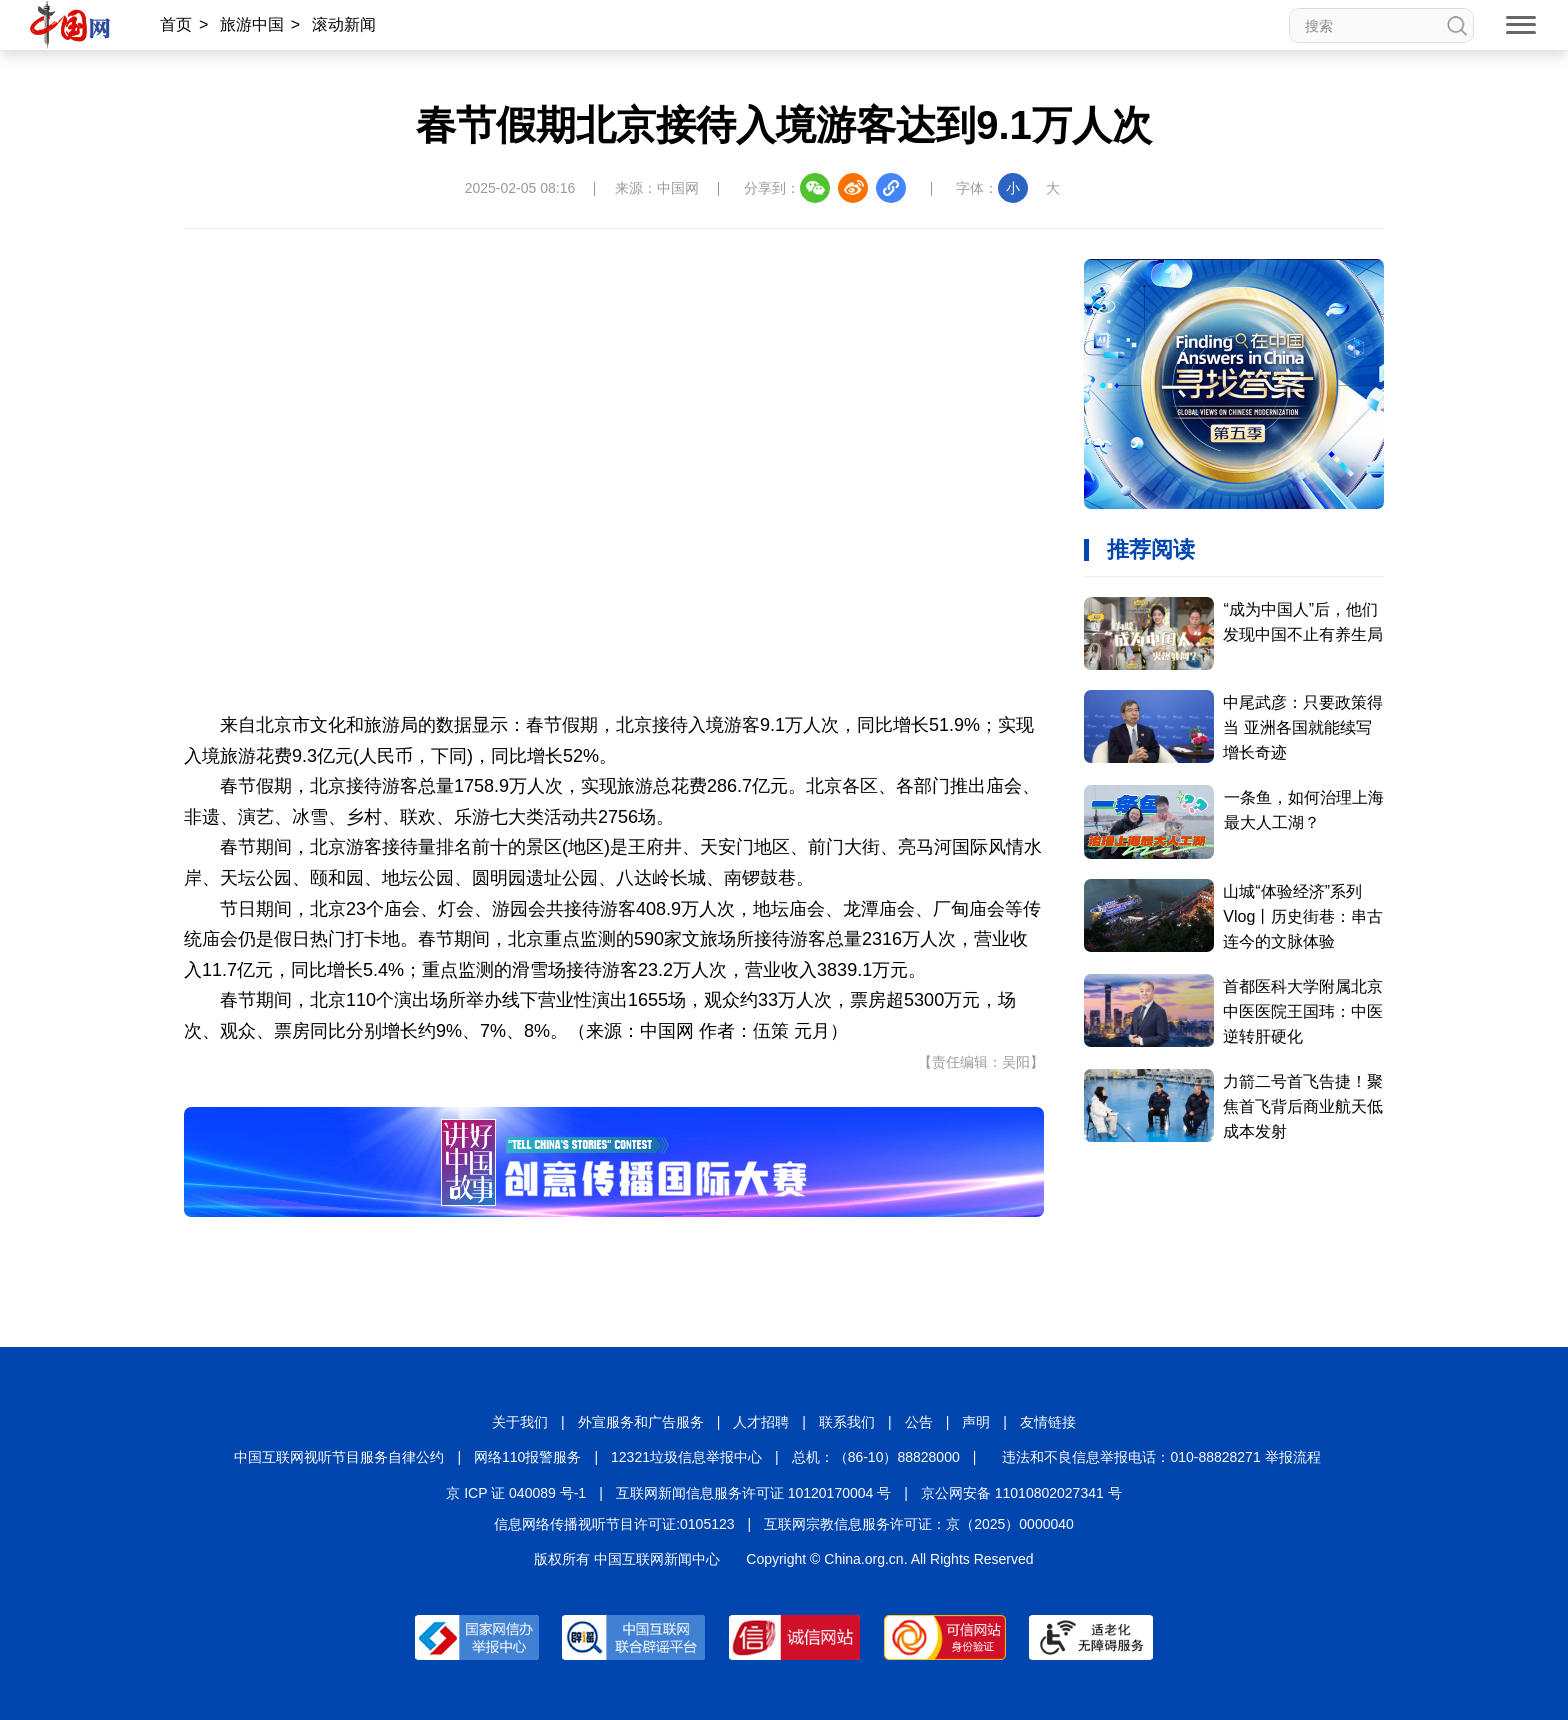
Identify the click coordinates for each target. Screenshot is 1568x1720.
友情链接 (1048, 1422)
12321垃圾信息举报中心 (686, 1457)
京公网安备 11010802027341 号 (1021, 1493)
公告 (919, 1422)
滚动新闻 (344, 24)
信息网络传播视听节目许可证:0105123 (614, 1524)
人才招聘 (761, 1422)
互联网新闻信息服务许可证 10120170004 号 (753, 1493)
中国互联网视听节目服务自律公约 (339, 1457)
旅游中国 (252, 24)
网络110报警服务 (527, 1457)
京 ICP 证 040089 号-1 (516, 1493)
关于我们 (520, 1422)
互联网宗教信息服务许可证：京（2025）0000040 (919, 1524)
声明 (976, 1422)
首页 (176, 24)
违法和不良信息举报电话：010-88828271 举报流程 (1161, 1457)
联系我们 (847, 1422)
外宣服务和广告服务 (641, 1422)
